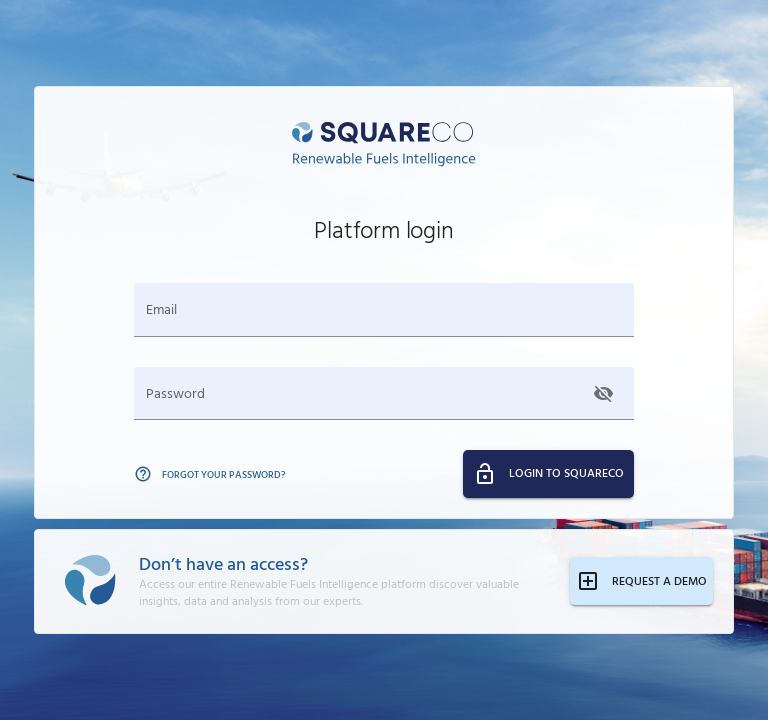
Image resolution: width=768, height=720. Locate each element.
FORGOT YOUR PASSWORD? (210, 474)
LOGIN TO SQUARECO (548, 474)
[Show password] (603, 393)
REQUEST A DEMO (641, 581)
